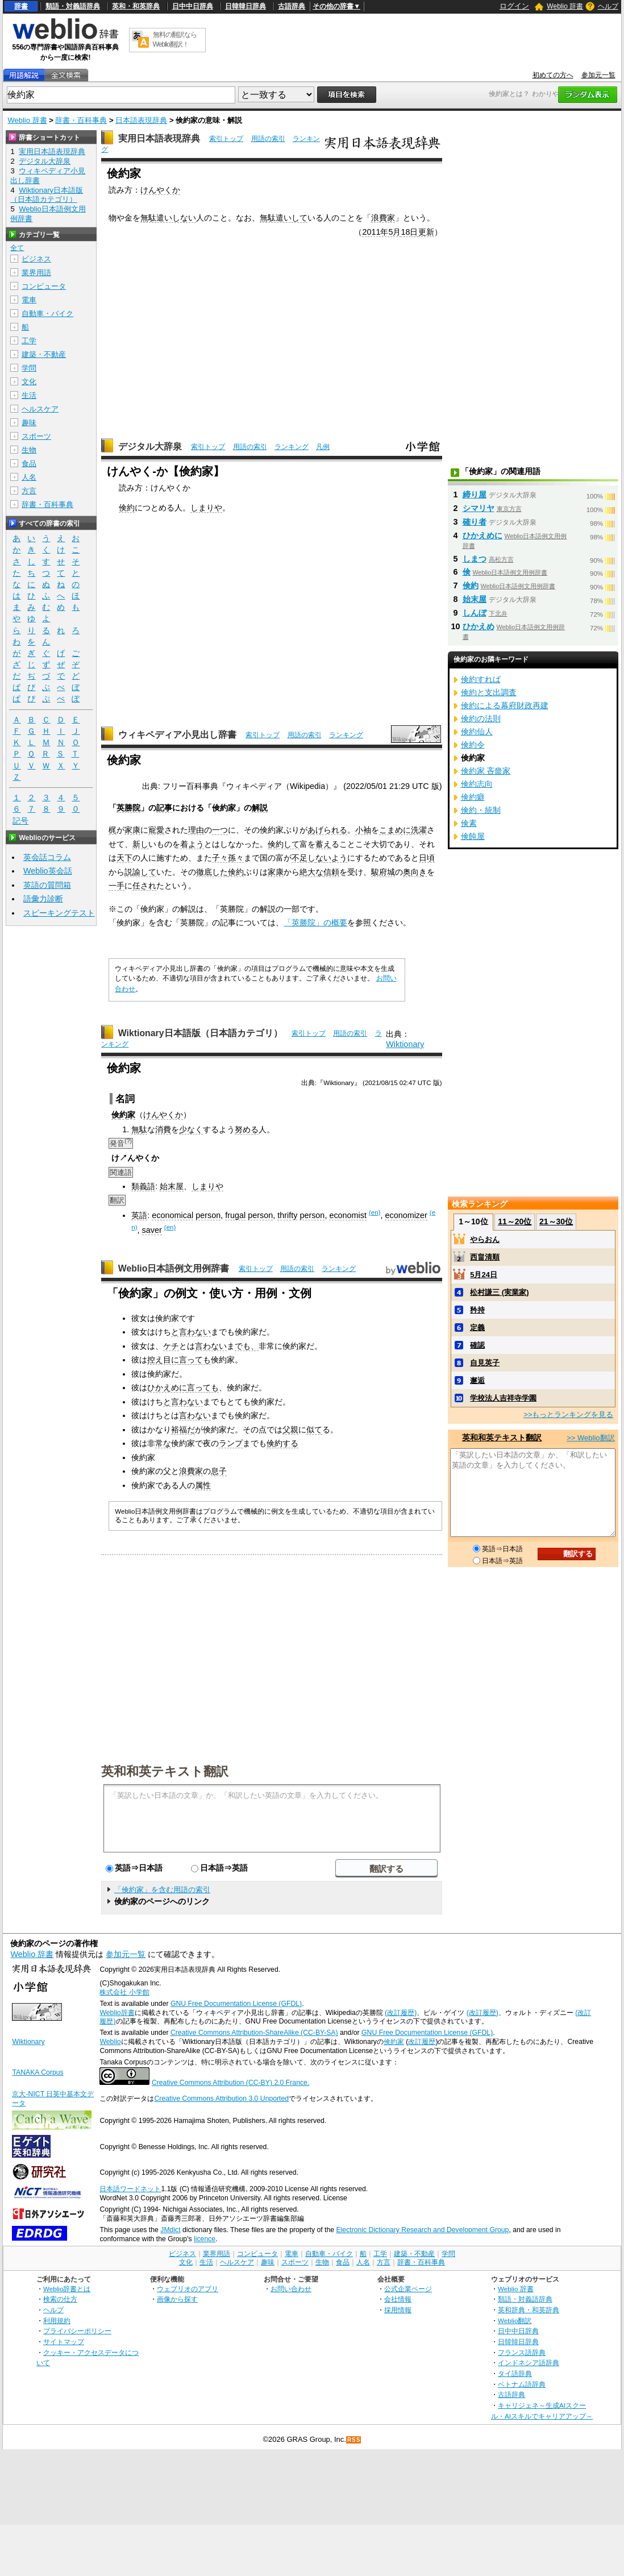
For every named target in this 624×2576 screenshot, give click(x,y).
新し (140, 844)
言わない (211, 1346)
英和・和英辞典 (136, 6)
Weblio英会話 (47, 870)
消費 (163, 1129)
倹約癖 (473, 796)
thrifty (287, 1215)
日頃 (427, 857)
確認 (477, 1345)
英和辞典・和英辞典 (528, 2309)
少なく (191, 1129)
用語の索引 (268, 139)
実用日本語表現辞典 (159, 138)
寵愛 (156, 829)
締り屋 (474, 494)
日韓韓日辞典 (245, 6)
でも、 (247, 1346)
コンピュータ (44, 286)
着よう (192, 844)
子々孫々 (228, 857)
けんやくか (160, 189)
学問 (29, 368)
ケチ (171, 1346)
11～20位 (514, 1221)
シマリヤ (478, 508)
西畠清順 (485, 1257)
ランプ (231, 1443)
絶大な (311, 871)
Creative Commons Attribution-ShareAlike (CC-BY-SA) (254, 2033)
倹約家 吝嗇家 (486, 770)
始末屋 (172, 1186)
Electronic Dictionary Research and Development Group (422, 2230)
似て (314, 1429)
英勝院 (128, 807)
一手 (116, 885)
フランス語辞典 (522, 2352)
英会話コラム (47, 857)
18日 (409, 231)
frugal (235, 1215)
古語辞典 (291, 6)
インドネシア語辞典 (528, 2362)
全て (17, 247)
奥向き (415, 871)
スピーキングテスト (59, 912)
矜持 (477, 1310)
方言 (29, 491)
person (208, 1215)
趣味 (29, 422)
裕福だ (183, 1429)
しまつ (474, 558)
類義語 (143, 1186)
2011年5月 (381, 231)
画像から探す (177, 2299)
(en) (374, 1212)
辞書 (21, 6)
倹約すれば (481, 679)
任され (144, 885)
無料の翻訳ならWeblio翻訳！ (175, 39)
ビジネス (36, 259)
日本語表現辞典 (141, 120)
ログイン (514, 6)
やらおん (485, 1239)
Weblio (109, 2042)
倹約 (127, 507)
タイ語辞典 (515, 2373)
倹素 (469, 823)
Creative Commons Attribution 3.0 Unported (221, 2099)
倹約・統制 (481, 810)
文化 (29, 381)
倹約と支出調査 (489, 692)
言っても (195, 1359)
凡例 (323, 447)
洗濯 (419, 829)
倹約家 (394, 2042)
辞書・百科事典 (81, 120)
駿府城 (383, 871)
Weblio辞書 (116, 2013)
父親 (290, 1429)
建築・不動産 (44, 354)
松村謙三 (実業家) (499, 1292)
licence (204, 2239)
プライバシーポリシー (77, 2330)
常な (163, 1443)
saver (152, 1230)
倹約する (282, 1443)
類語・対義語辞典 (72, 6)
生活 (29, 395)
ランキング (291, 447)
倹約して (283, 844)
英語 (139, 1215)
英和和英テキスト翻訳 (164, 1770)
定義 (477, 1327)
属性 (203, 1485)
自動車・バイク (47, 313)
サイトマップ (63, 2341)
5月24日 (483, 1274)
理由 (196, 829)
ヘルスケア (40, 409)
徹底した (212, 871)
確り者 (474, 521)
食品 (29, 463)
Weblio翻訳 (514, 2320)
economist (348, 1215)
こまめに (395, 829)
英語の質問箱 (47, 885)
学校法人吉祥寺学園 (503, 1398)
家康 (132, 829)
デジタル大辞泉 (150, 446)
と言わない (191, 1331)
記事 (164, 807)
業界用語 (36, 272)
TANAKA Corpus (37, 2072)
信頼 (331, 871)
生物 (29, 450)
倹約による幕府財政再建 (504, 705)
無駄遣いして (283, 217)
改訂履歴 (421, 2042)
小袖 (363, 829)
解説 (260, 807)
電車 (29, 300)
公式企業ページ (408, 2288)
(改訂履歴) (401, 2013)
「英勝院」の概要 (315, 922)
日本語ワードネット (130, 2189)
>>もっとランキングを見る (568, 1414)
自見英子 (485, 1362)
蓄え (323, 844)
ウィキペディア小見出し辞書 (177, 734)
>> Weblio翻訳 (590, 1438)
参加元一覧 (598, 75)
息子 (219, 1471)
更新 (426, 231)
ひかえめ (478, 626)
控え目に (163, 1359)
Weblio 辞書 (565, 6)
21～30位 (556, 1221)
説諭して (140, 871)
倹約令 (473, 744)
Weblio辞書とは (66, 2288)
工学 (29, 340)
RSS (354, 2440)
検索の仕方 (60, 2299)
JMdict (170, 2230)
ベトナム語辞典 (522, 2384)
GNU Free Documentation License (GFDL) (236, 2004)
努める (247, 1129)
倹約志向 (477, 783)
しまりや (206, 507)
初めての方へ (553, 75)
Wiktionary (405, 1044)
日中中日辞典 (192, 6)
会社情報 (397, 2299)
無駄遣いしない (168, 217)
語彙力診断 (43, 898)
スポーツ (36, 436)
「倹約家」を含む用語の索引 (162, 1889)
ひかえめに (167, 1387)
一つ (220, 829)
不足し (303, 857)
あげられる (327, 829)
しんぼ (474, 612)
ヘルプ (608, 6)
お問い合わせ (291, 2288)
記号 (20, 821)
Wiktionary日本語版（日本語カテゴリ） (200, 1033)
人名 (29, 477)
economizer (406, 1215)
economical (172, 1215)
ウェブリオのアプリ (187, 2288)
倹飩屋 (473, 836)
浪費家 (383, 217)
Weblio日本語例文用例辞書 (174, 1268)
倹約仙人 (477, 731)
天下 (124, 857)
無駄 (139, 1129)
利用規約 (56, 2320)
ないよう (331, 857)
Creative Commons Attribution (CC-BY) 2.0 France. (230, 2083)
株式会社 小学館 (124, 1992)
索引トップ (226, 139)
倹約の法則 (481, 718)
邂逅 (477, 1380)
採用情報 (397, 2309)
